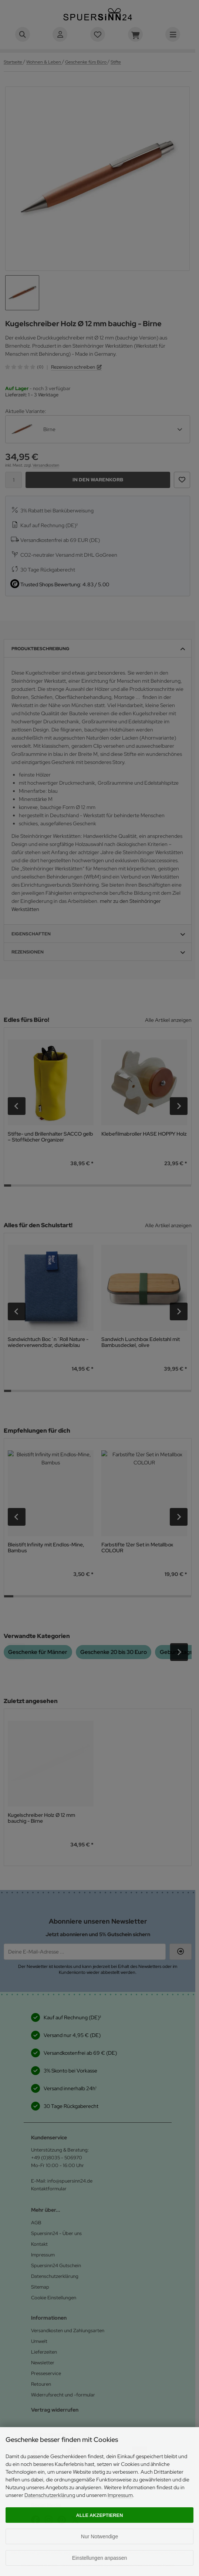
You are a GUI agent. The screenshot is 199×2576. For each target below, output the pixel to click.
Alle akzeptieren (99, 2515)
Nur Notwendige (99, 2536)
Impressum (120, 2495)
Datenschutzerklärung (49, 2495)
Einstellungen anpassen (99, 2558)
